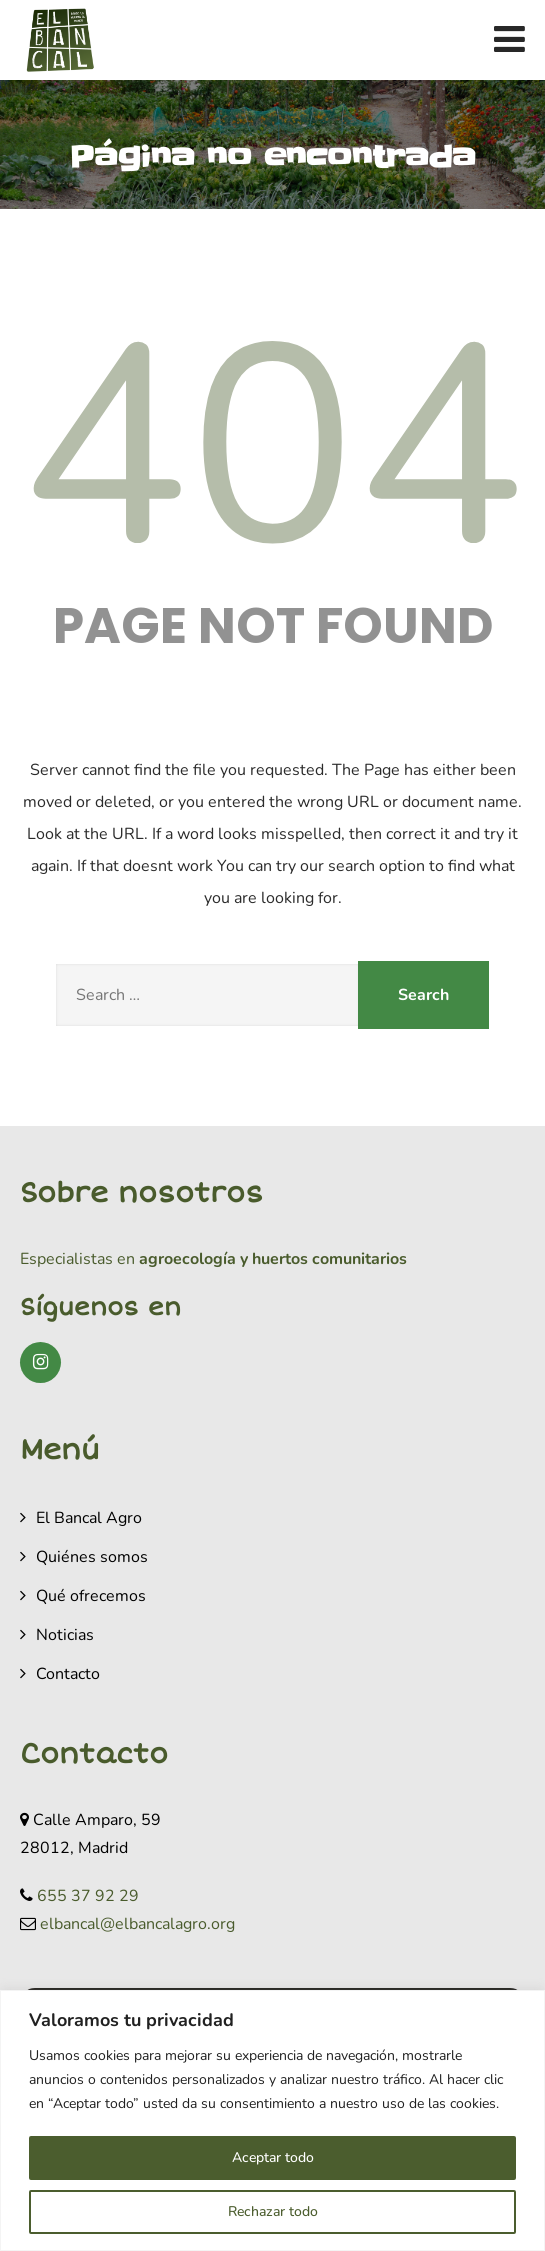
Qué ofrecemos (91, 1596)
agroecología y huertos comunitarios (271, 1259)
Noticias (65, 1635)
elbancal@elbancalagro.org (137, 1924)
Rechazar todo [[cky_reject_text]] (273, 2211)
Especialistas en (77, 1259)
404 (273, 449)
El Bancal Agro (89, 1518)
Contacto (68, 1674)
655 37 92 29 (88, 1896)
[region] (272, 2120)
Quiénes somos (92, 1557)
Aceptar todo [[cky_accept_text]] (273, 2157)
